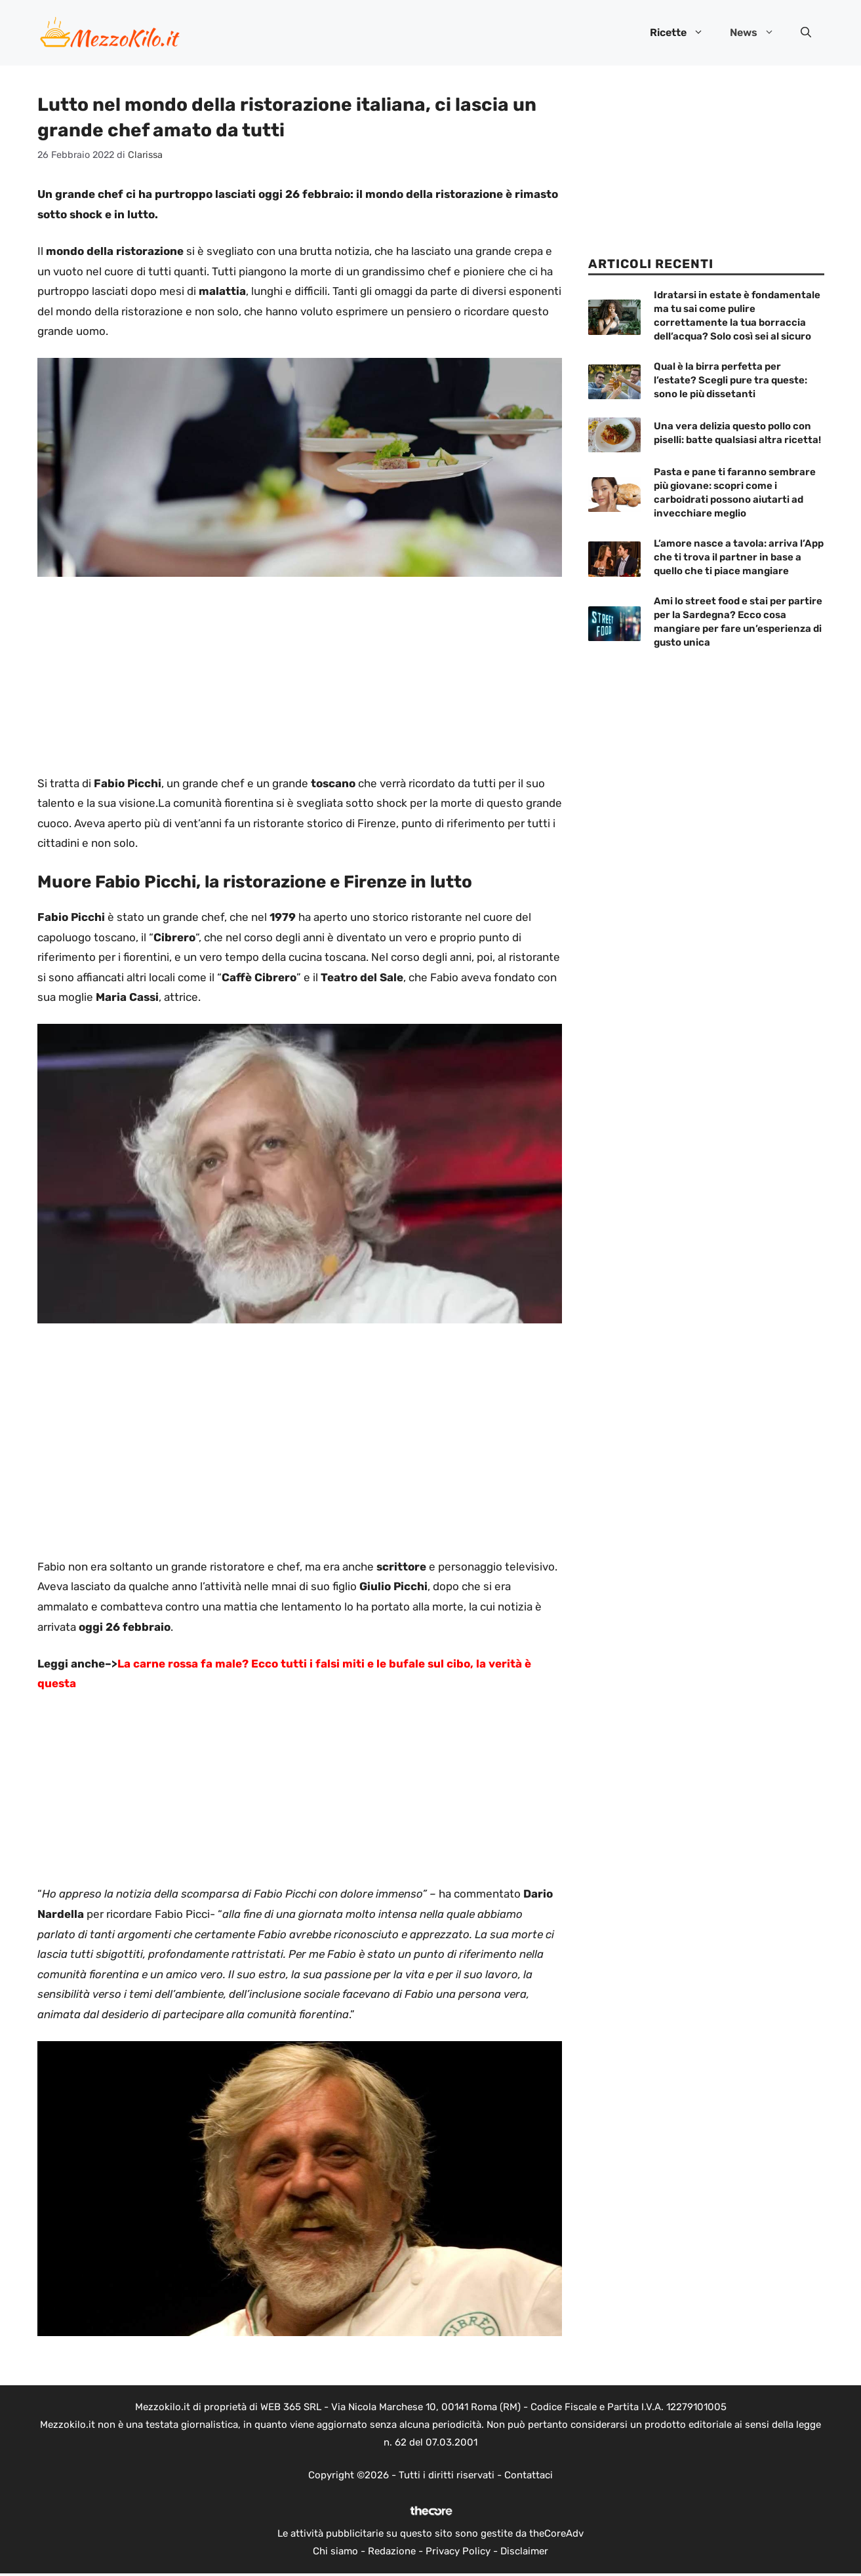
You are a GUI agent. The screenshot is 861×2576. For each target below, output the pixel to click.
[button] (806, 32)
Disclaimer (524, 2551)
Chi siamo (335, 2551)
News (759, 32)
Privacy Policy (458, 2551)
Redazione (392, 2551)
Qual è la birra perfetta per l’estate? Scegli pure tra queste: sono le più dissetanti (730, 380)
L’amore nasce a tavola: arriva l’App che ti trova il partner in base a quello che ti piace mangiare (739, 557)
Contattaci (528, 2475)
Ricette (683, 32)
